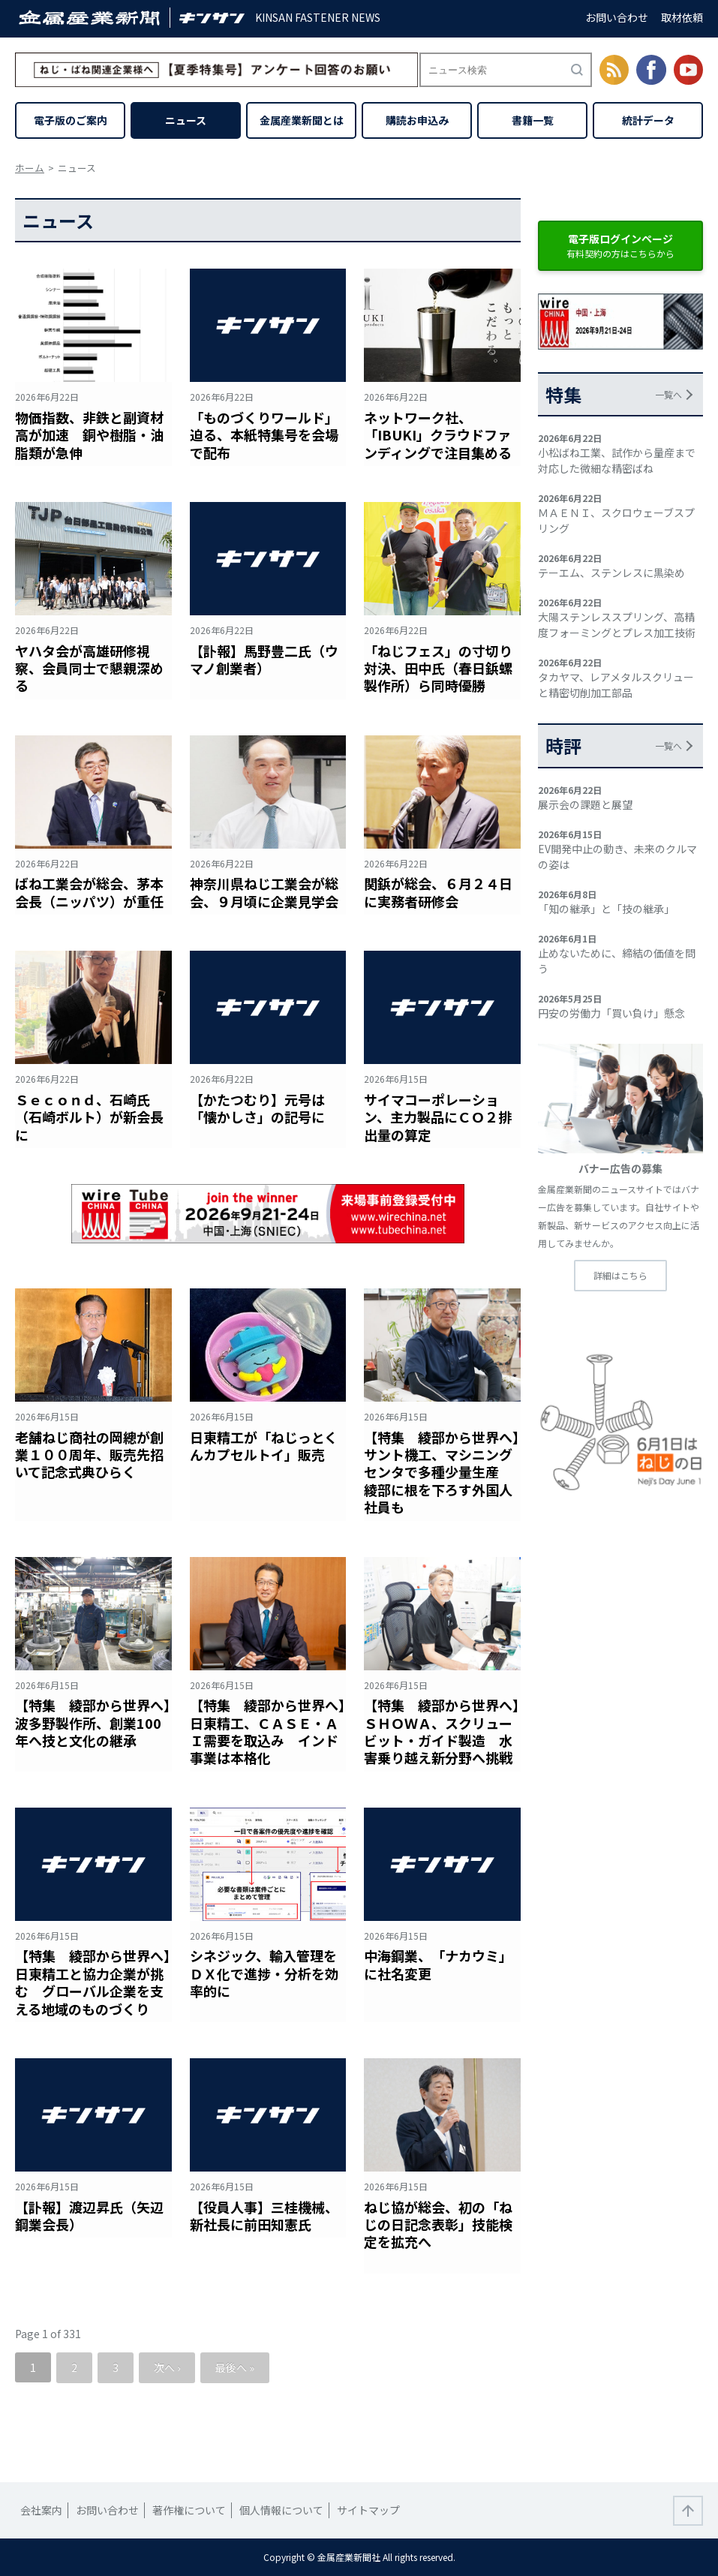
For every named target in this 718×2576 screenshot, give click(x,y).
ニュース (185, 120)
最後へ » (234, 2367)
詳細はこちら (620, 1275)
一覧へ (668, 394)
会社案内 (41, 2509)
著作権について (189, 2509)
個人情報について (281, 2509)
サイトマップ (368, 2509)
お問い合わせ (616, 17)
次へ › (167, 2367)
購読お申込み (417, 120)
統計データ (648, 120)
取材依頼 (682, 17)
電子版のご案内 (70, 120)
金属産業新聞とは (302, 120)
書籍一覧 (533, 120)
